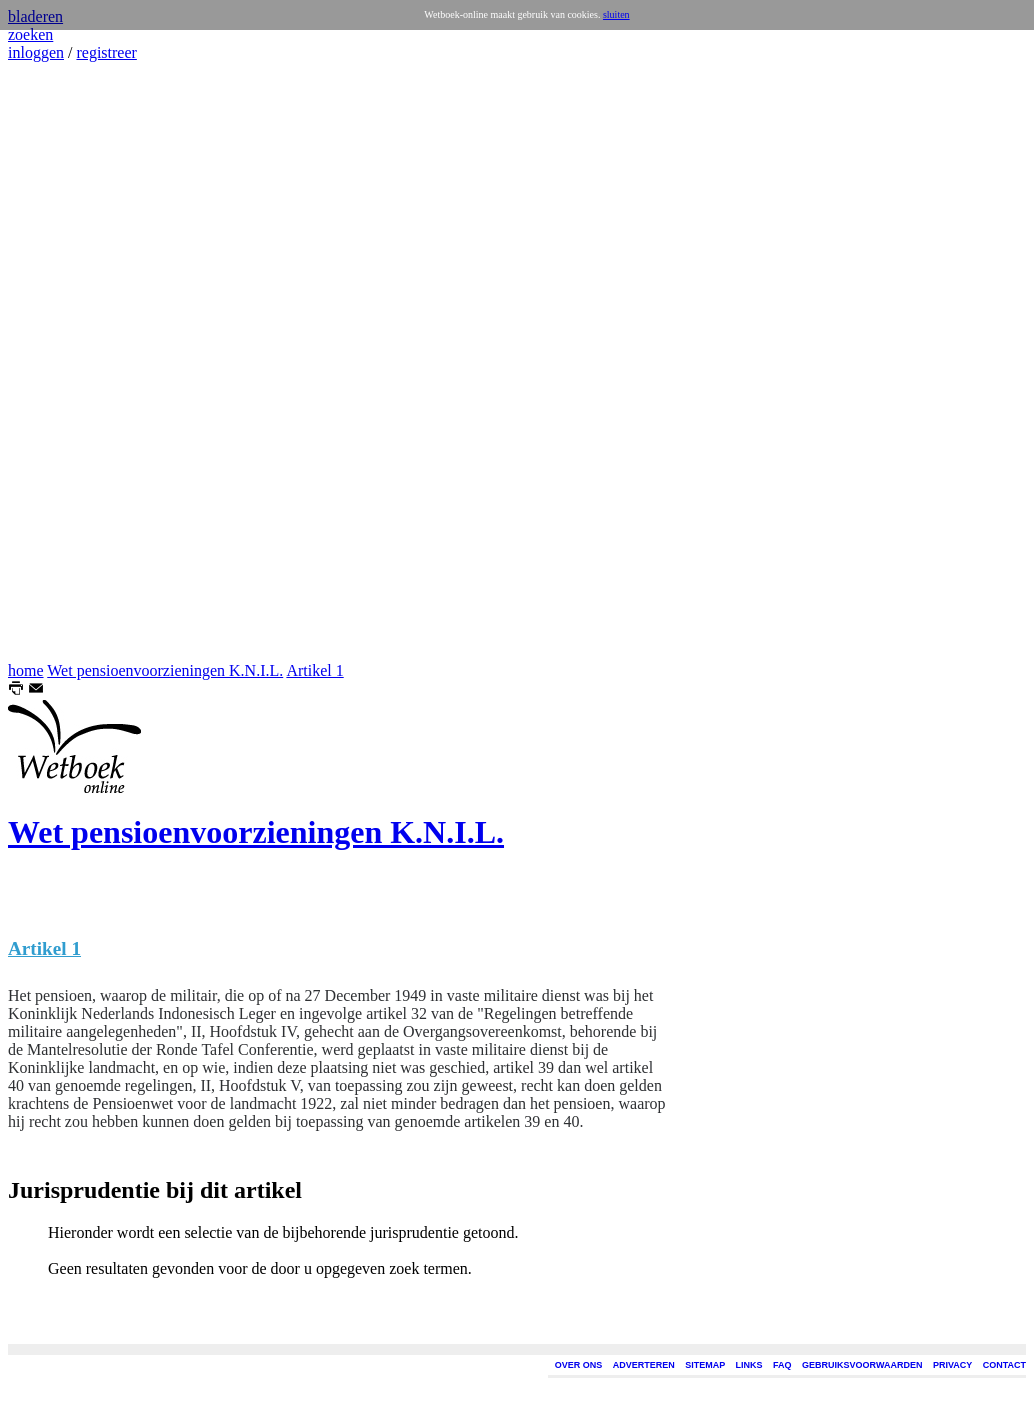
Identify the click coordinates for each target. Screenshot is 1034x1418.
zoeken (30, 34)
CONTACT (1004, 1365)
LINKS (749, 1365)
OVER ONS (579, 1365)
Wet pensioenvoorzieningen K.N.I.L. (165, 670)
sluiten (616, 14)
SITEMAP (705, 1365)
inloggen (36, 52)
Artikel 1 (314, 670)
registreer (106, 52)
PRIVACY (952, 1365)
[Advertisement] (68, 362)
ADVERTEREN (644, 1365)
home (26, 670)
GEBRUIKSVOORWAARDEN (862, 1365)
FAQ (782, 1365)
